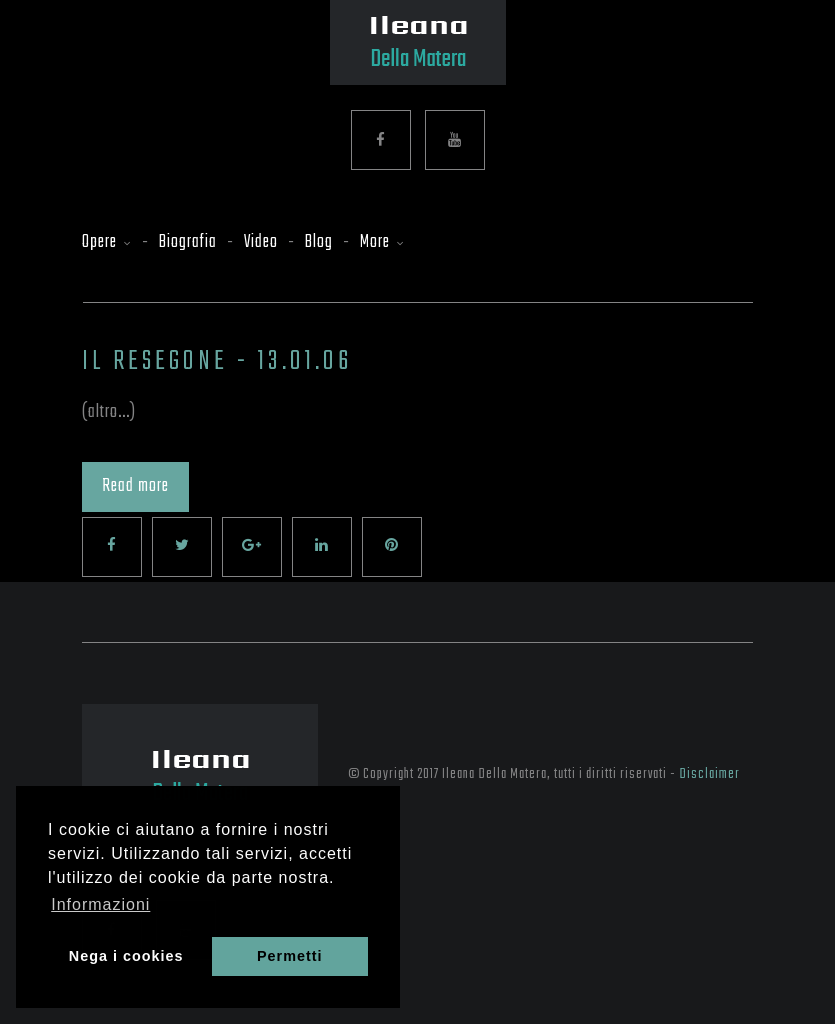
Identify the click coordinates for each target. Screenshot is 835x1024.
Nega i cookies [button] (126, 956)
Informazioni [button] (100, 904)
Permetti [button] (290, 956)
